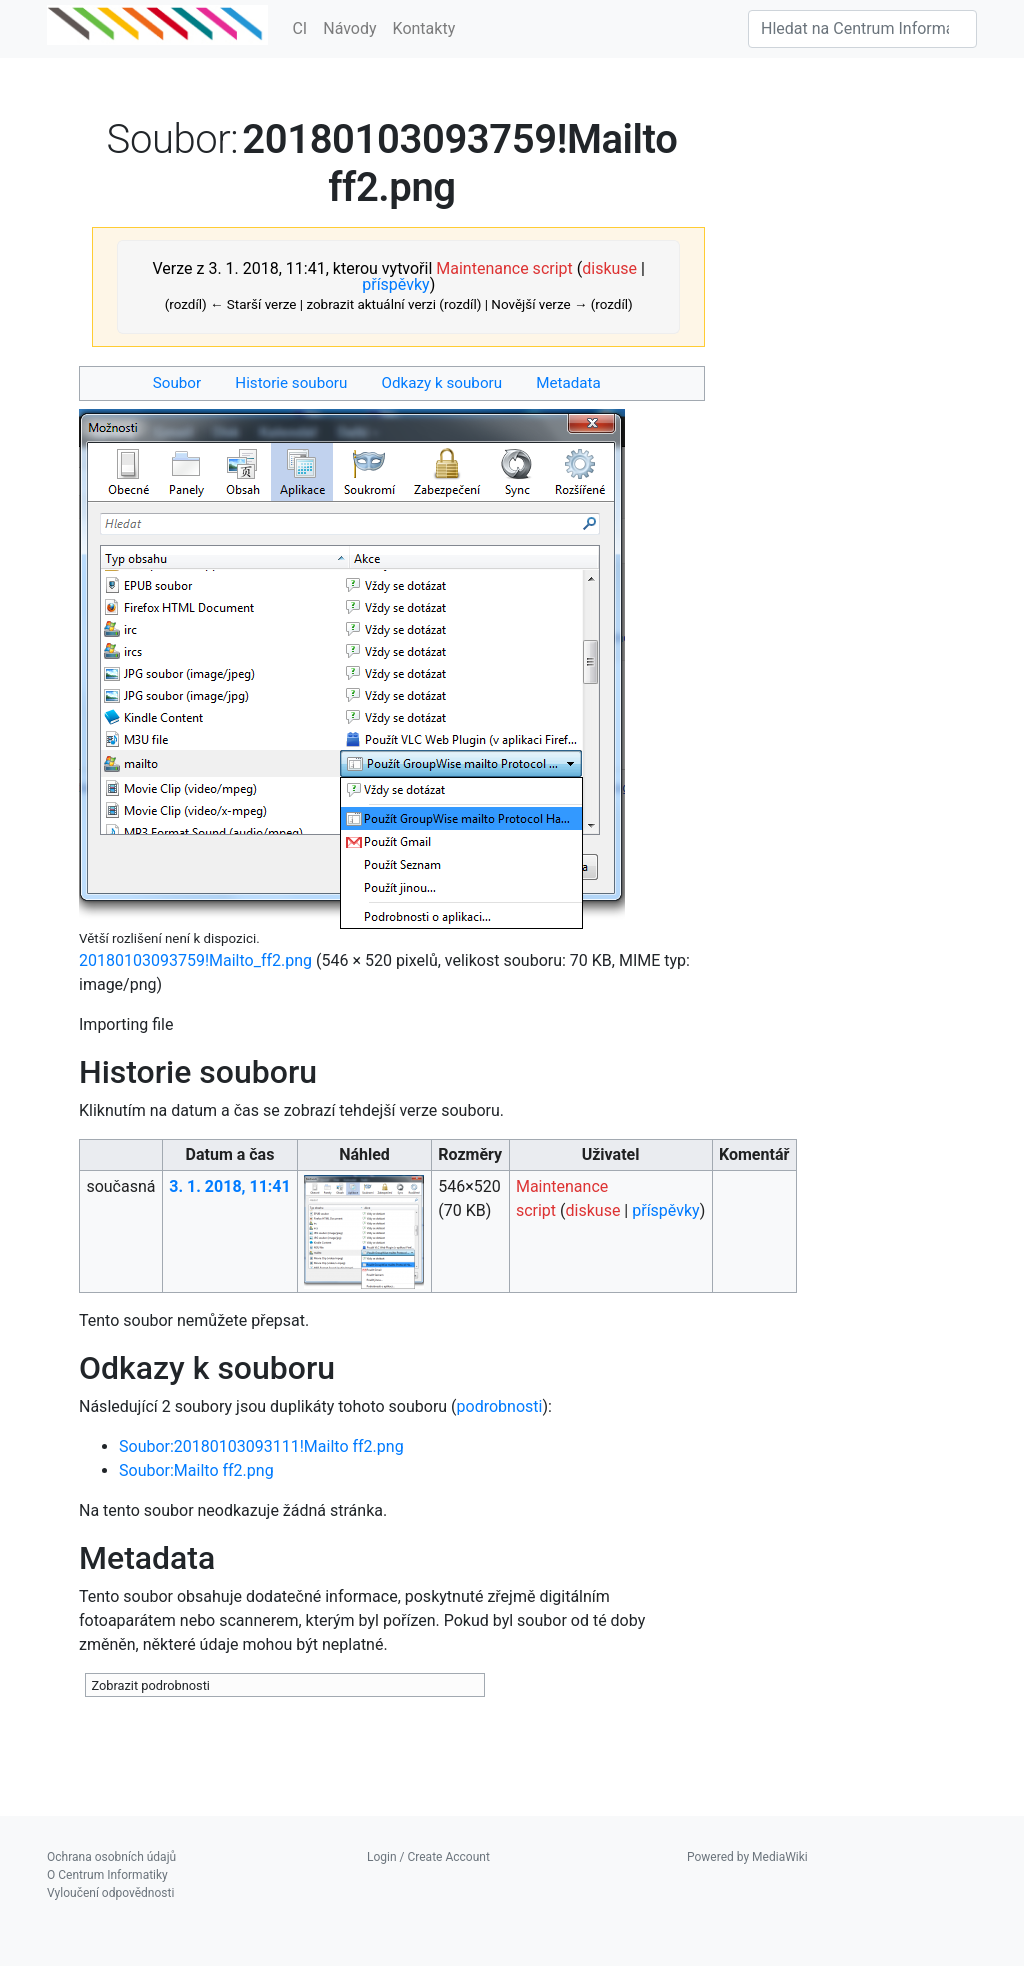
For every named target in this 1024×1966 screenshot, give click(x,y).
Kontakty (424, 28)
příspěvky (395, 284)
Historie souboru (291, 383)
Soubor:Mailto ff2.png (196, 1470)
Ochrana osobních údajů (111, 1857)
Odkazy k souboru (442, 383)
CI (299, 28)
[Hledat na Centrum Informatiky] (862, 29)
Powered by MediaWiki (747, 1857)
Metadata (568, 383)
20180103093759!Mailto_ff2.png (195, 960)
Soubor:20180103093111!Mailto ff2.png (261, 1446)
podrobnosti (500, 1406)
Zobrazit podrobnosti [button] (150, 1685)
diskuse (609, 268)
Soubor (177, 383)
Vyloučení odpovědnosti (110, 1893)
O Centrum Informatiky (107, 1875)
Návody (349, 28)
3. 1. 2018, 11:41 (229, 1186)
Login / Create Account (428, 1857)
